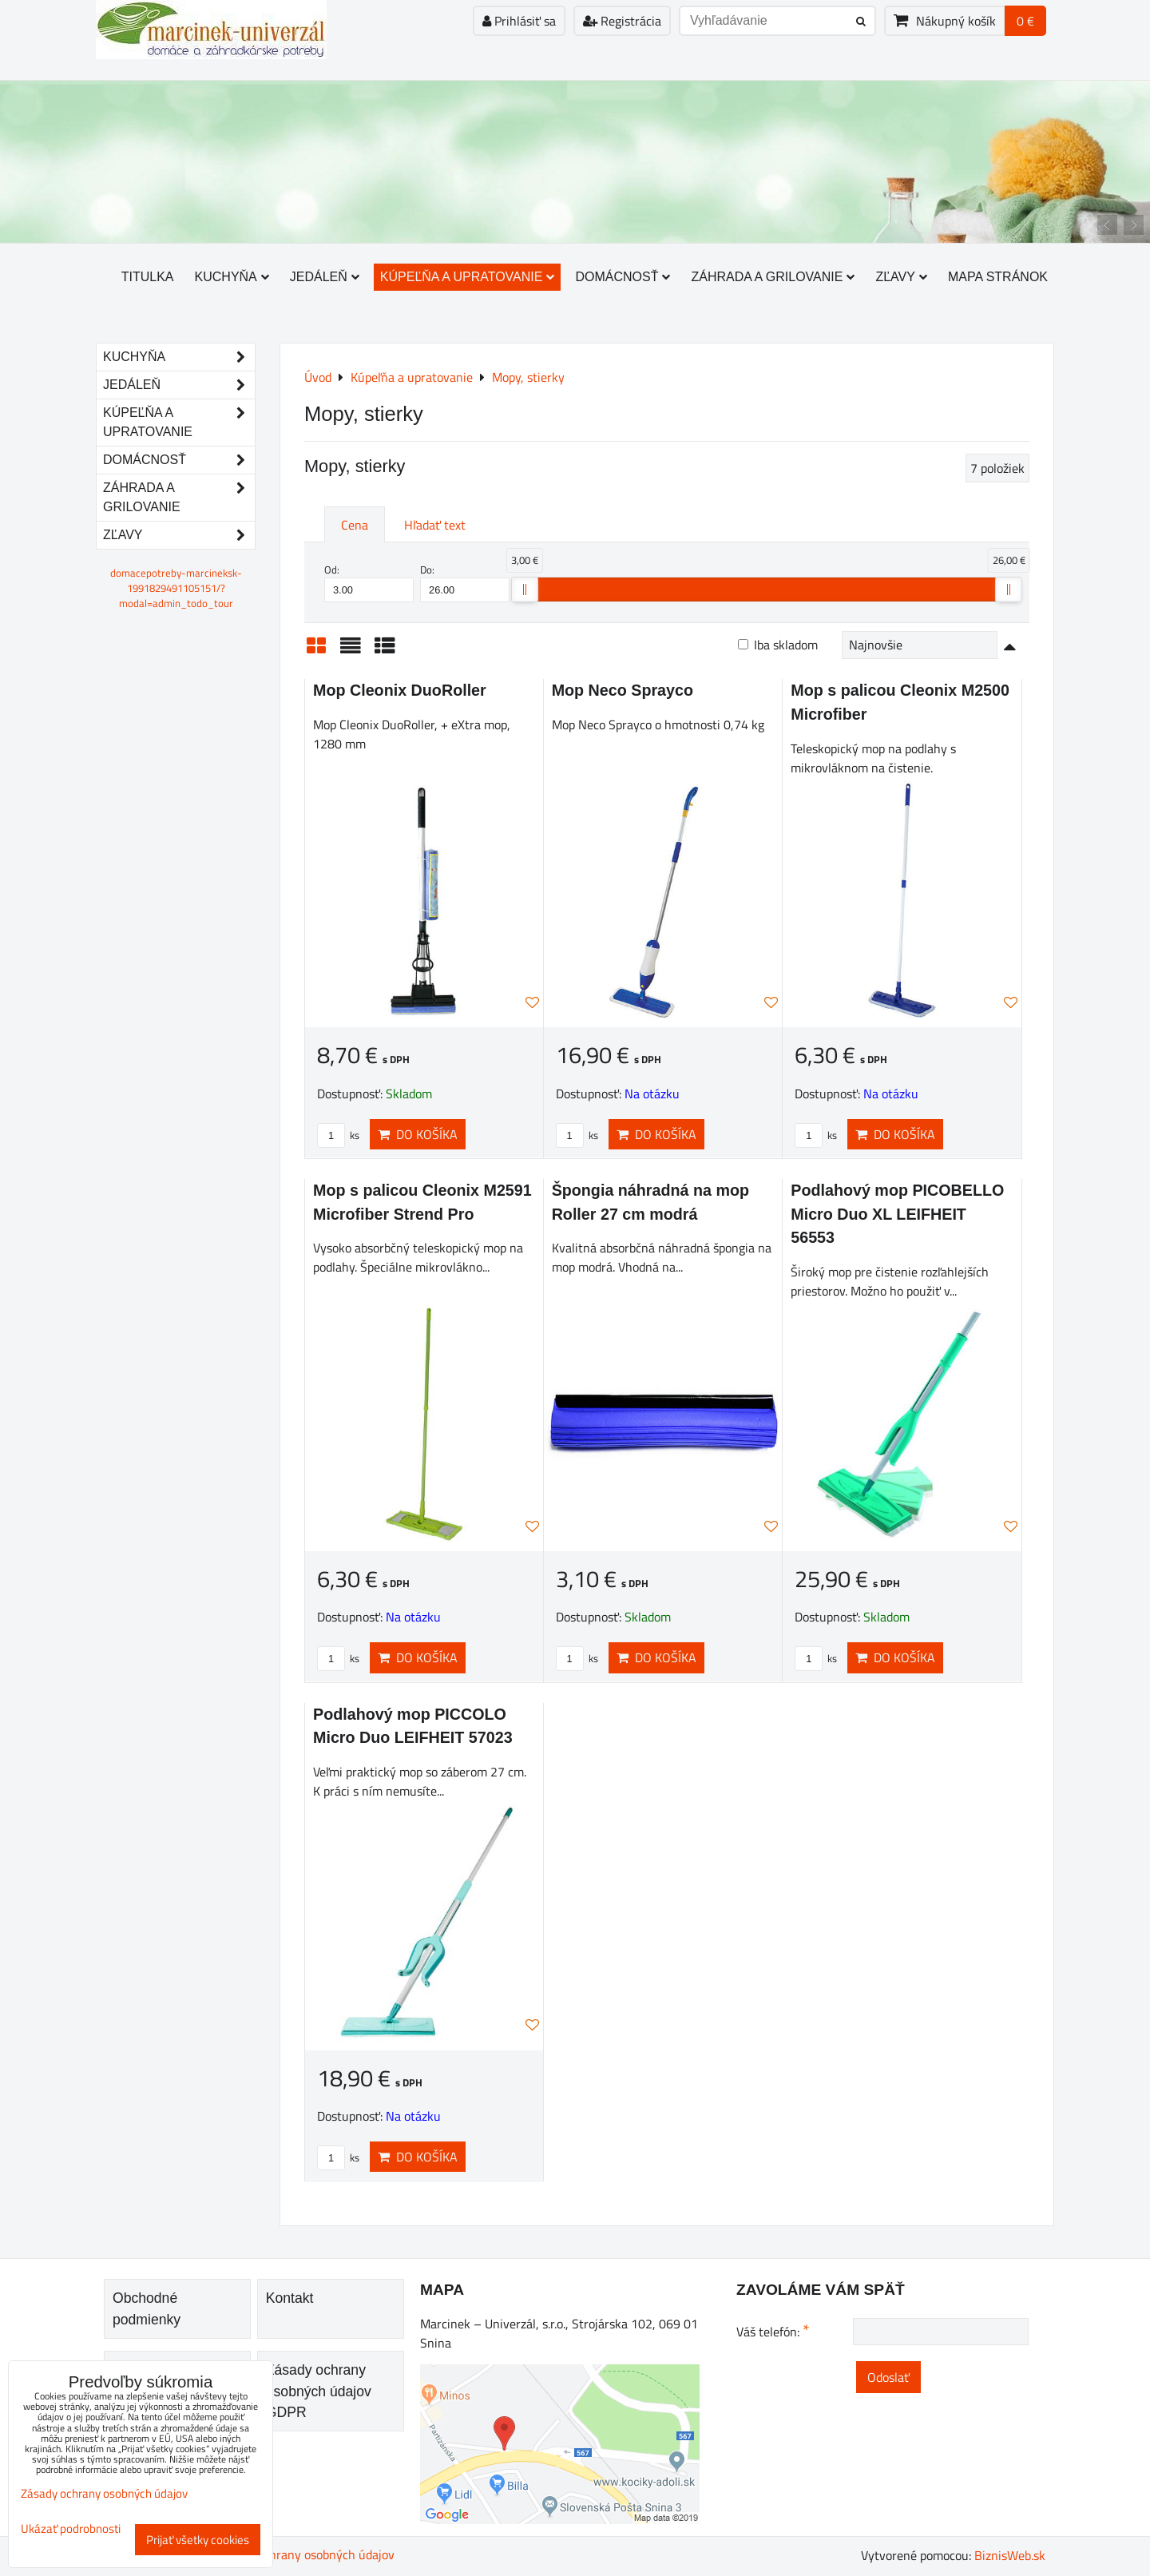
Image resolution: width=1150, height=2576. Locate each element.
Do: (465, 582)
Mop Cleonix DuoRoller (399, 690)
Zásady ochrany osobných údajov (305, 2554)
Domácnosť (622, 277)
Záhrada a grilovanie (773, 277)
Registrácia (622, 20)
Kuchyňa (232, 277)
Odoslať (888, 2377)
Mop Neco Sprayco (622, 690)
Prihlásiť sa (519, 20)
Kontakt (290, 2298)
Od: (369, 582)
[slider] (524, 589)
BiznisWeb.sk (1009, 2555)
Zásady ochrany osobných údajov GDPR (318, 2391)
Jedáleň (324, 277)
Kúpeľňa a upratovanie (467, 277)
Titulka (147, 277)
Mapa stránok (998, 277)
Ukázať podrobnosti (71, 2529)
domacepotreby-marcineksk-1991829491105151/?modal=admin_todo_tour (176, 588)
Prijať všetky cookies (197, 2539)
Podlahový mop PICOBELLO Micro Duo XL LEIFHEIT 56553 (897, 1213)
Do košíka (418, 1134)
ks (338, 1135)
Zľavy (901, 277)
